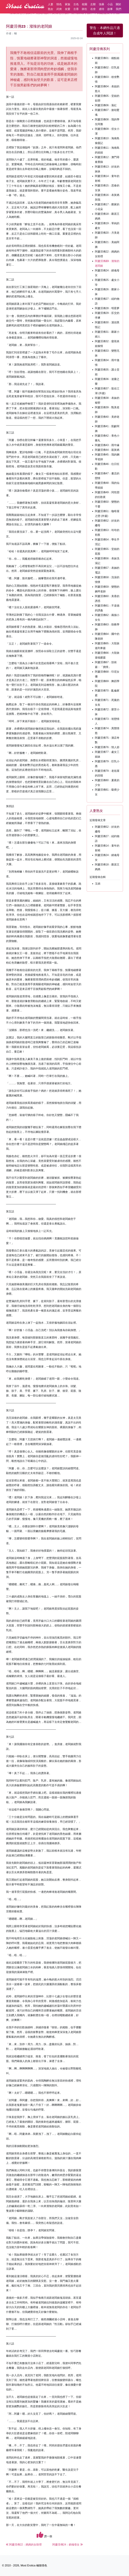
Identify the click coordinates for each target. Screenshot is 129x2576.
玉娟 (97, 883)
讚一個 (44, 2534)
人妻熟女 (50, 6)
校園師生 (84, 6)
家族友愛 (67, 6)
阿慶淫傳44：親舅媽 (107, 449)
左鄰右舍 (93, 6)
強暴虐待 (101, 6)
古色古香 (76, 6)
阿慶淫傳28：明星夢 (107, 308)
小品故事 (110, 6)
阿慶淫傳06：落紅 (106, 105)
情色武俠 (59, 6)
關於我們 (118, 6)
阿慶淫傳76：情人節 (107, 747)
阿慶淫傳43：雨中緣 (107, 445)
